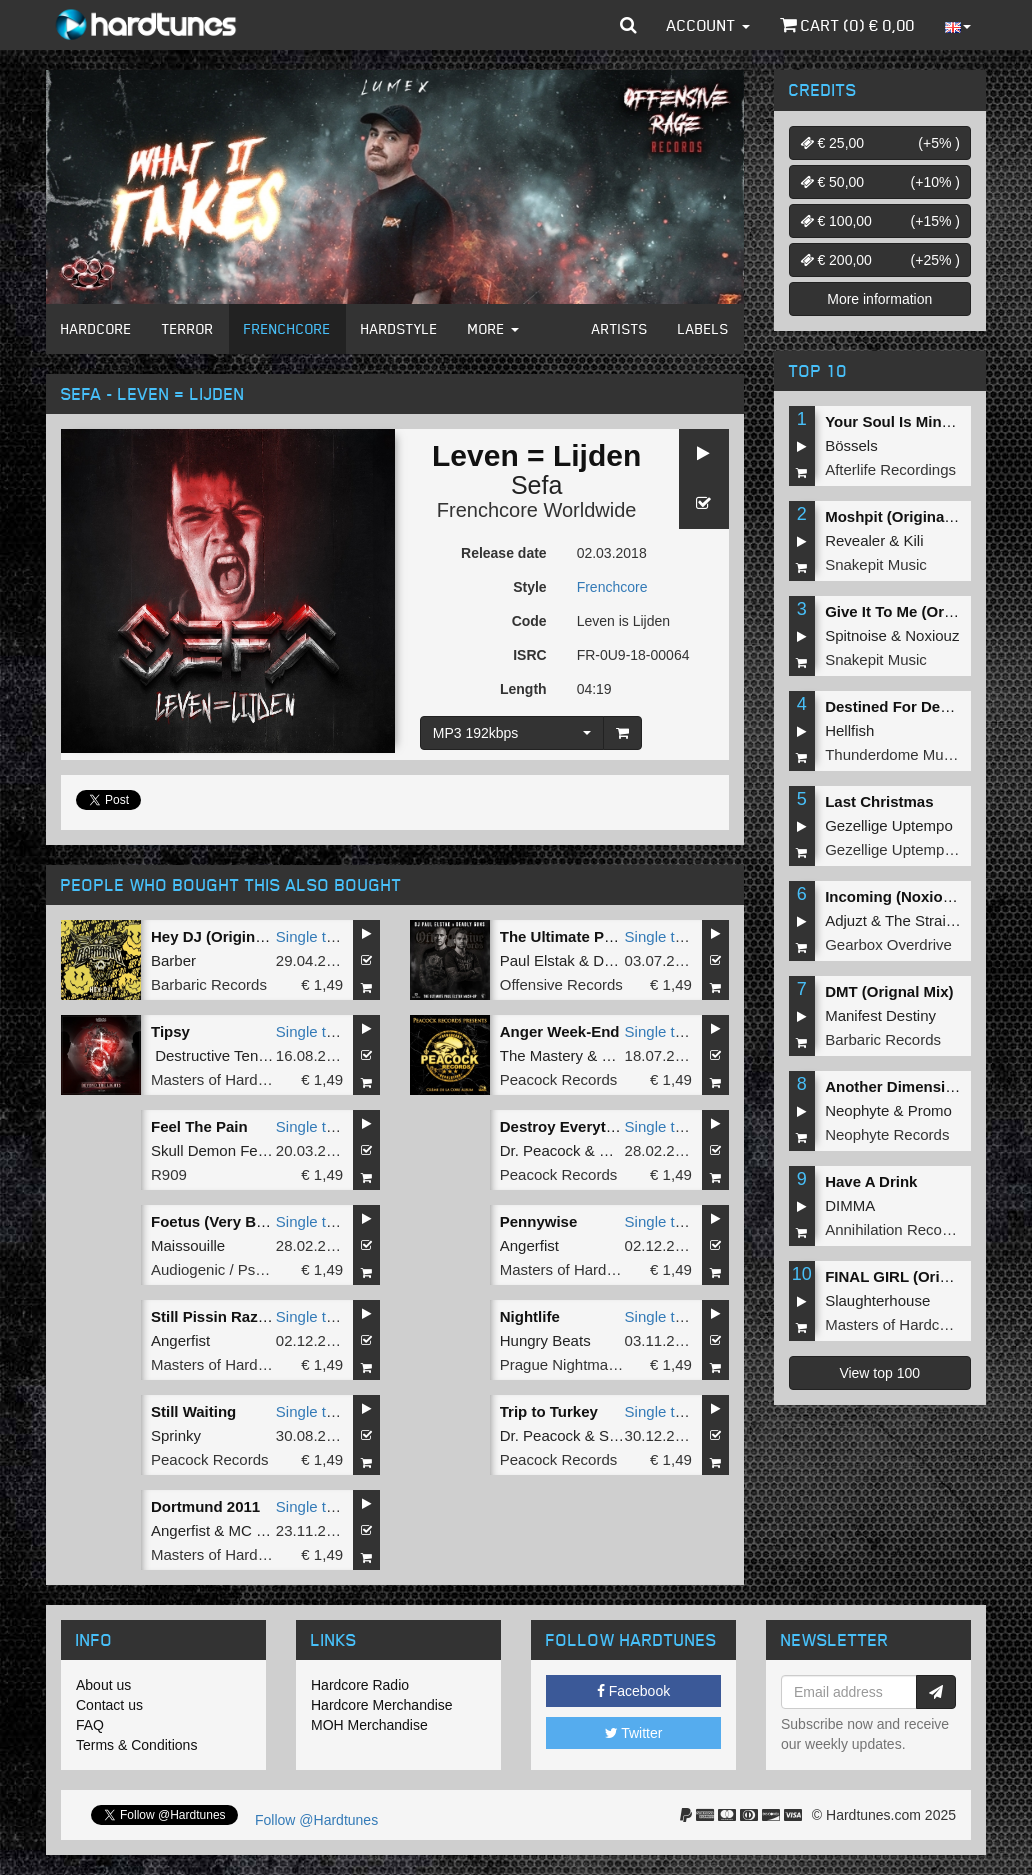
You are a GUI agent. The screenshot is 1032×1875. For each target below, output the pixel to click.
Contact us (109, 1705)
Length (523, 689)
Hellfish (849, 730)
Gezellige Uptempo (889, 825)
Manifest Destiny (880, 1015)
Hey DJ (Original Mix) (226, 936)
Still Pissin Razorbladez (235, 1316)
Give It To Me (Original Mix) (921, 611)
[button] (628, 25)
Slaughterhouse (877, 1300)
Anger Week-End (560, 1031)
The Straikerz (929, 920)
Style (529, 587)
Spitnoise (856, 635)
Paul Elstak (537, 960)
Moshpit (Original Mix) (904, 516)
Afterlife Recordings (890, 469)
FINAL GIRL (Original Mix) (917, 1276)
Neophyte (857, 1110)
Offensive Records (561, 984)
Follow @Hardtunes (316, 1820)
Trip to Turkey (549, 1411)
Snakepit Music (876, 564)
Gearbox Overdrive (888, 944)
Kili (914, 540)
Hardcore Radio (360, 1685)
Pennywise (539, 1221)
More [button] (493, 328)
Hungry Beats (545, 1340)
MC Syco (259, 1530)
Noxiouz (932, 635)
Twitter (634, 1733)
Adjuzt (846, 920)
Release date (504, 553)
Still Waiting (193, 1411)
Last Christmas (879, 801)
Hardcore (96, 328)
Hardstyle (399, 328)
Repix (618, 1150)
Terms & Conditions (136, 1745)
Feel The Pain (199, 1126)
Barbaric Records (209, 984)
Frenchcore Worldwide (537, 510)
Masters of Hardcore (219, 1079)
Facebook (633, 1691)
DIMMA (850, 1205)
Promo (930, 1110)
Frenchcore (287, 328)
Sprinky (176, 1435)
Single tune (313, 936)
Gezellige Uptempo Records (919, 849)
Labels (703, 328)
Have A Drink (871, 1181)
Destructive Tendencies (232, 1055)
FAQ (90, 1725)
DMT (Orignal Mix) (889, 991)
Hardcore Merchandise (382, 1705)
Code (529, 621)
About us (103, 1685)
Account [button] (708, 25)
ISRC (529, 655)
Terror (188, 328)
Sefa (536, 485)
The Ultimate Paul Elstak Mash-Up (621, 936)
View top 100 (879, 1373)
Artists (620, 328)
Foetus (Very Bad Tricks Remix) (263, 1221)
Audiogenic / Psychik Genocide (254, 1269)
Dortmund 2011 (205, 1506)
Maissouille (188, 1245)
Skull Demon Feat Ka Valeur (245, 1150)
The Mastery (541, 1055)
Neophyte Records (887, 1134)
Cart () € (847, 25)
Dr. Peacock (540, 1150)
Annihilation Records (894, 1229)
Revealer (855, 540)
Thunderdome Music (893, 754)
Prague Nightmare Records (591, 1364)
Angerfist (529, 1245)
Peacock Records (559, 1079)
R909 (169, 1174)
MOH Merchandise (369, 1725)
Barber (173, 960)
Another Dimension (894, 1086)
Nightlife (530, 1316)
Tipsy (170, 1031)
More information (879, 299)
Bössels (851, 445)
